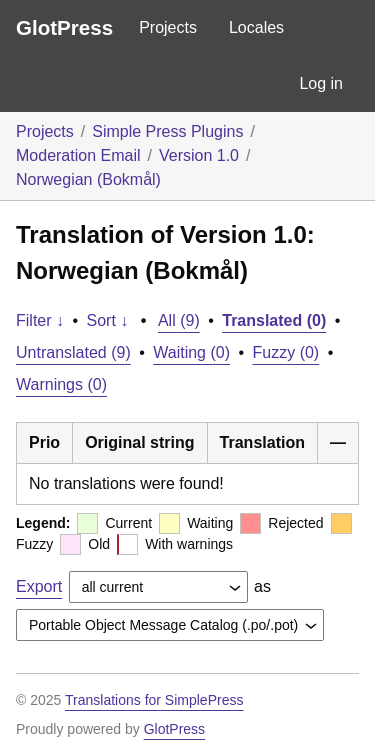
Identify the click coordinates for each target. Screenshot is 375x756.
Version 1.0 (199, 155)
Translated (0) (274, 320)
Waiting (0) (191, 352)
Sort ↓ (108, 320)
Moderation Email (78, 155)
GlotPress (64, 27)
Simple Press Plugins (167, 131)
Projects (168, 27)
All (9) (179, 320)
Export (39, 586)
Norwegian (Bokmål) (88, 179)
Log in (321, 83)
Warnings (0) (61, 384)
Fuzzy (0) (286, 352)
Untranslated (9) (73, 352)
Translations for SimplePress (154, 700)
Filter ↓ (40, 320)
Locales (256, 27)
